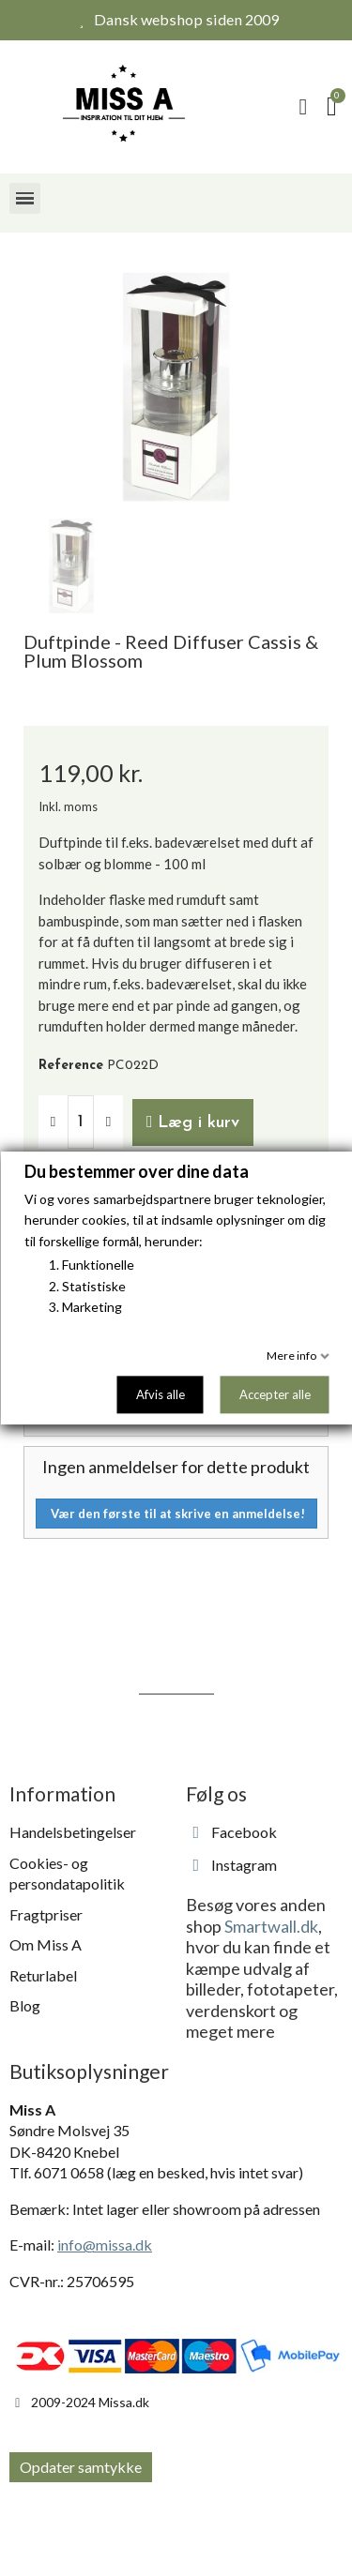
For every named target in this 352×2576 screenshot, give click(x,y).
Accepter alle (274, 1394)
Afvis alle (159, 1394)
